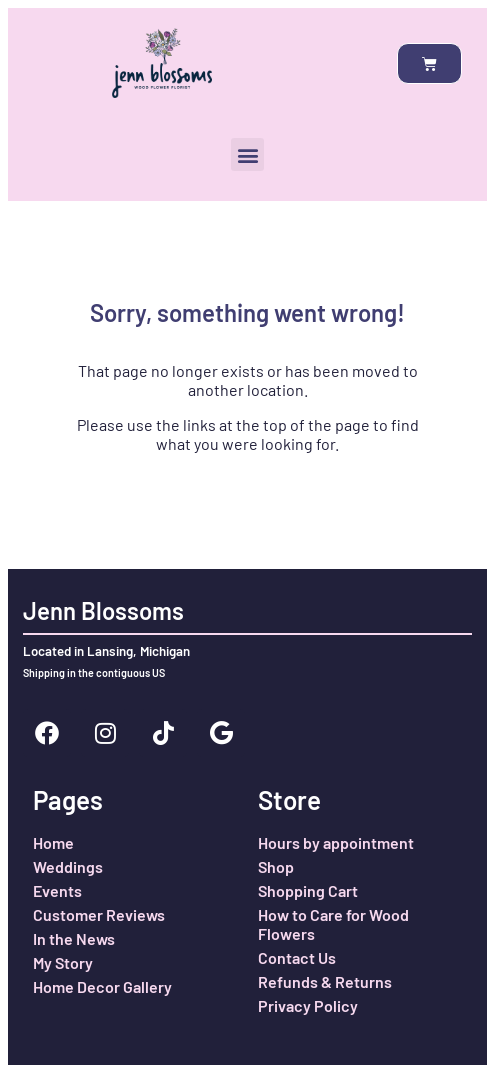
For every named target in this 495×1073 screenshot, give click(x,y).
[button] (247, 154)
